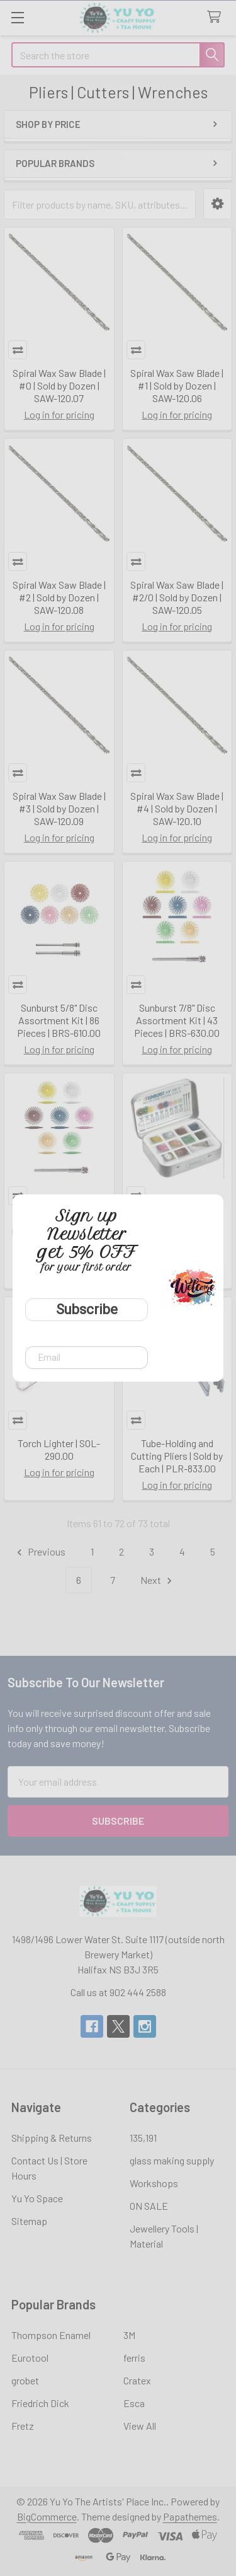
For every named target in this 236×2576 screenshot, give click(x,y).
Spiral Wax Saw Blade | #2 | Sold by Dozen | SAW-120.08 (59, 597)
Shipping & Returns (51, 2138)
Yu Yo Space (37, 2198)
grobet (25, 2380)
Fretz (22, 2426)
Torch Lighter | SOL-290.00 (59, 1449)
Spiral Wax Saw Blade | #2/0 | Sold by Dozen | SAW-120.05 (176, 597)
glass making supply (172, 2160)
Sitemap (29, 2221)
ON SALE (149, 2206)
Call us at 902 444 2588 (118, 1992)
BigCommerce (47, 2516)
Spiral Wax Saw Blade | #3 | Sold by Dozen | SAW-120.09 (59, 808)
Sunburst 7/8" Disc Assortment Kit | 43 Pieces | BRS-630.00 (177, 1020)
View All (139, 2426)
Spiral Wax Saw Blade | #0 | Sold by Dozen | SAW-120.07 (59, 385)
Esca (134, 2403)
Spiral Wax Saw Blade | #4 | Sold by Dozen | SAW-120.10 (176, 808)
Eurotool (29, 2358)
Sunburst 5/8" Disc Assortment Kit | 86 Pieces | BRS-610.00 (59, 1020)
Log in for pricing (59, 414)
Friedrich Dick (40, 2403)
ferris (134, 2358)
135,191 (143, 2138)
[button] (217, 203)
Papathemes (190, 2516)
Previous (39, 1552)
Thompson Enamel (51, 2335)
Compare (17, 349)
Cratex (137, 2380)
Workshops (154, 2183)
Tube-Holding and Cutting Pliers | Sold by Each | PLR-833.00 (177, 1455)
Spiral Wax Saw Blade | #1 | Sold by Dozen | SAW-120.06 (176, 385)
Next (158, 1580)
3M (129, 2335)
